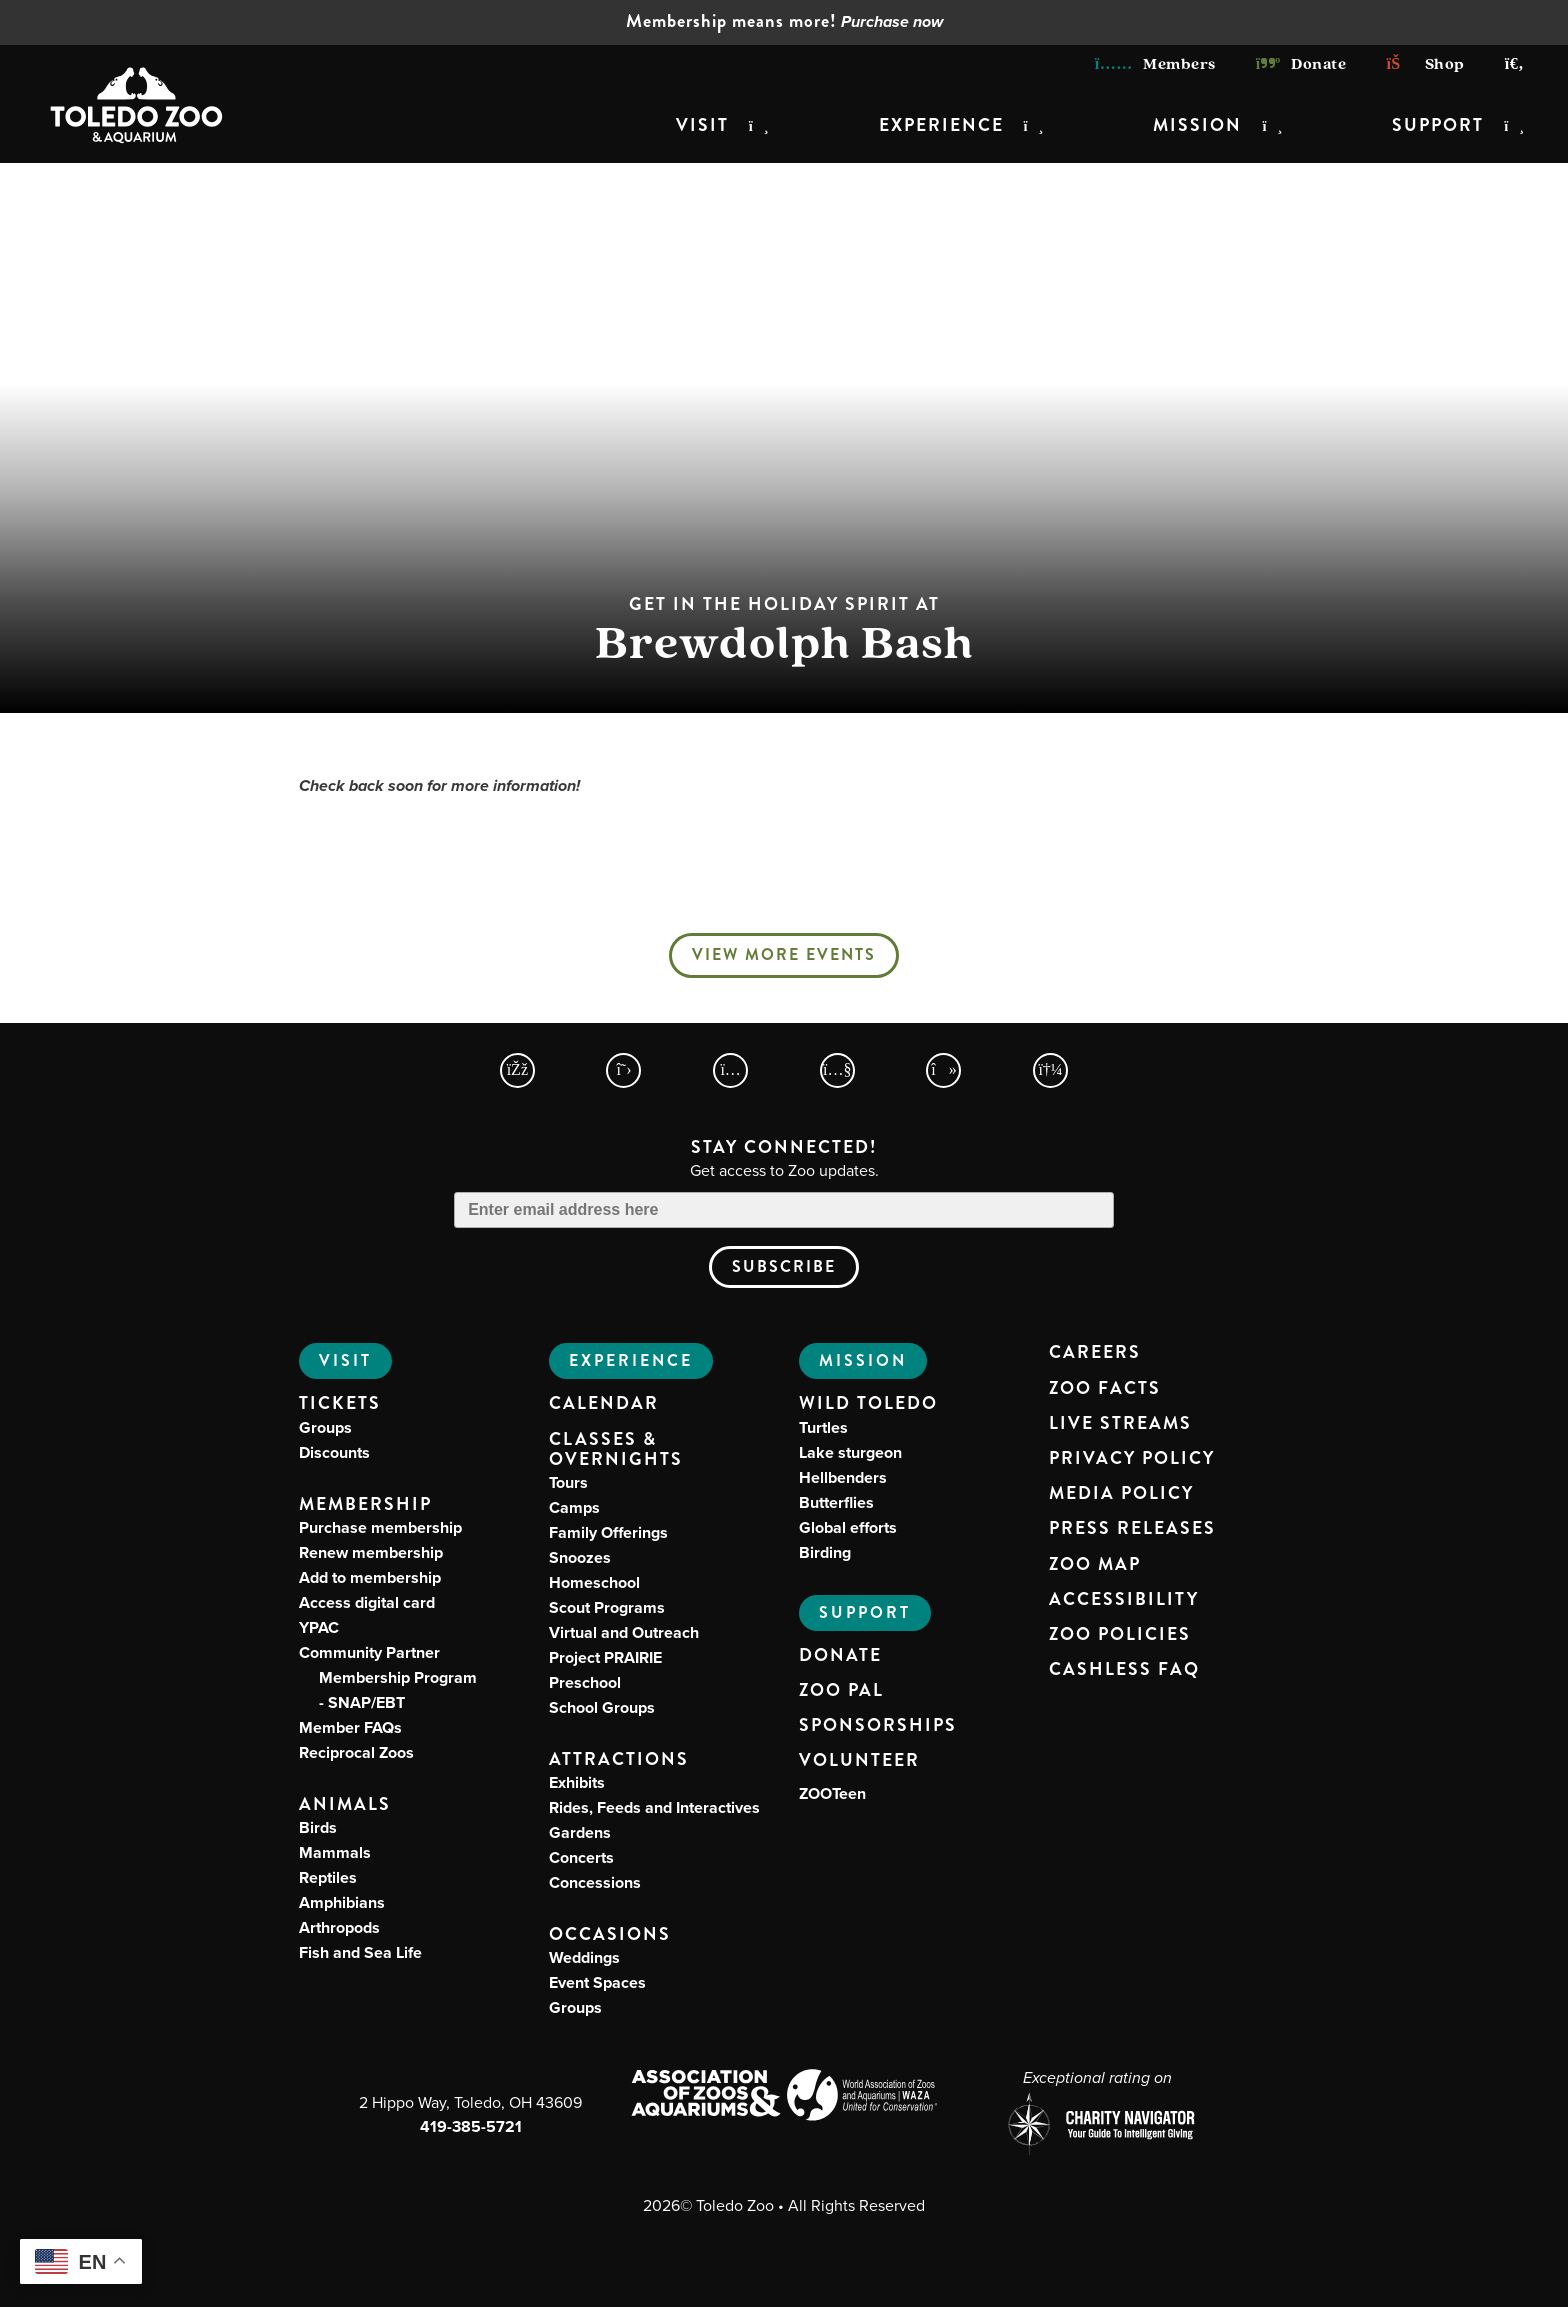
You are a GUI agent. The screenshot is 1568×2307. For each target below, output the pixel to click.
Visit (702, 125)
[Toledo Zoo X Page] (623, 1070)
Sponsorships (878, 1726)
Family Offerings (608, 1532)
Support (1438, 125)
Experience (941, 125)
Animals (345, 1804)
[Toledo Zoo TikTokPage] (943, 1070)
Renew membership (371, 1552)
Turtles (823, 1427)
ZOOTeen (832, 1793)
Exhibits (577, 1782)
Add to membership (370, 1577)
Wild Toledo (868, 1403)
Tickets (340, 1403)
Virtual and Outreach (624, 1632)
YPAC (319, 1627)
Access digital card (367, 1602)
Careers (1095, 1353)
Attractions (619, 1759)
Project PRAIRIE (605, 1657)
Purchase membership (380, 1527)
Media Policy (1121, 1494)
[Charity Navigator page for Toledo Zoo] (1097, 2126)
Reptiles (328, 1877)
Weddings (584, 1957)
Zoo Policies (1120, 1635)
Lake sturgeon (850, 1452)
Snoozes (580, 1557)
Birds (318, 1827)
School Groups (602, 1707)
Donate (1301, 63)
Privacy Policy (1132, 1459)
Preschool (585, 1682)
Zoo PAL (841, 1691)
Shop (1425, 63)
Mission (1197, 125)
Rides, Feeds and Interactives (654, 1807)
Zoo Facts (1105, 1389)
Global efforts (848, 1527)
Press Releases (1132, 1529)
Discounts (334, 1452)
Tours (568, 1482)
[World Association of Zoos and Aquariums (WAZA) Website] (862, 2097)
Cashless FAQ (1124, 1670)
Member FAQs (350, 1727)
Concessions (595, 1882)
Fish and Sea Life (360, 1952)
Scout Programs (607, 1607)
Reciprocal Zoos (356, 1752)
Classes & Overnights (616, 1450)
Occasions (610, 1934)
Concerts (581, 1857)
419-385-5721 (471, 2126)
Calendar (604, 1404)
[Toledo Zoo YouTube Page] (837, 1070)
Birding (825, 1552)
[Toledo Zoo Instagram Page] (730, 1070)
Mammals (335, 1852)
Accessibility (1124, 1600)
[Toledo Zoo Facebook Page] (517, 1070)
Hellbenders (843, 1477)
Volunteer (859, 1761)
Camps (574, 1507)
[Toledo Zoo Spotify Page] (1050, 1070)
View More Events (784, 954)
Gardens (580, 1832)
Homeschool (594, 1582)
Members (1155, 63)
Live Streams (1120, 1424)
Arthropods (339, 1927)
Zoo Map (1095, 1565)
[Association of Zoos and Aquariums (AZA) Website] (705, 2095)
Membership (365, 1504)
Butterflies (836, 1502)
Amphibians (342, 1902)
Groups (325, 1427)
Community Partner (388, 1677)
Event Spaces (597, 1982)
